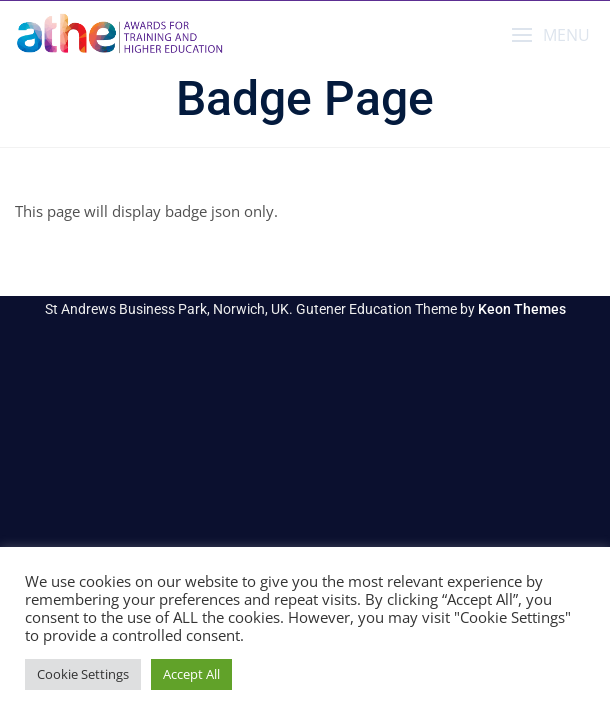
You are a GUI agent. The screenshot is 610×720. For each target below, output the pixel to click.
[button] (550, 35)
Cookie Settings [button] (83, 674)
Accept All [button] (191, 674)
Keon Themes (522, 309)
